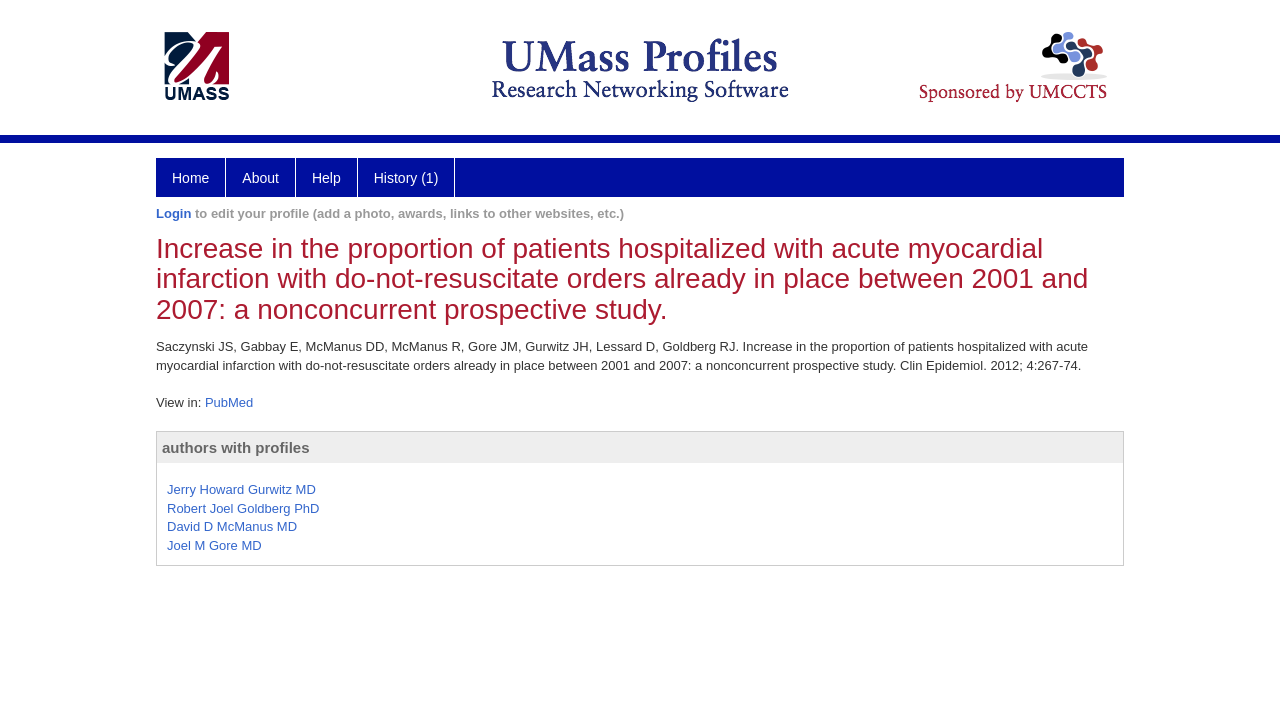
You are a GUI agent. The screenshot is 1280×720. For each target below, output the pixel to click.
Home (190, 178)
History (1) (406, 178)
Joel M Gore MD (214, 545)
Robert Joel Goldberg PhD (243, 508)
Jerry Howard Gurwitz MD (241, 489)
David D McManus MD (232, 526)
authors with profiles (236, 447)
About (260, 178)
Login (173, 213)
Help (326, 178)
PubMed (229, 402)
